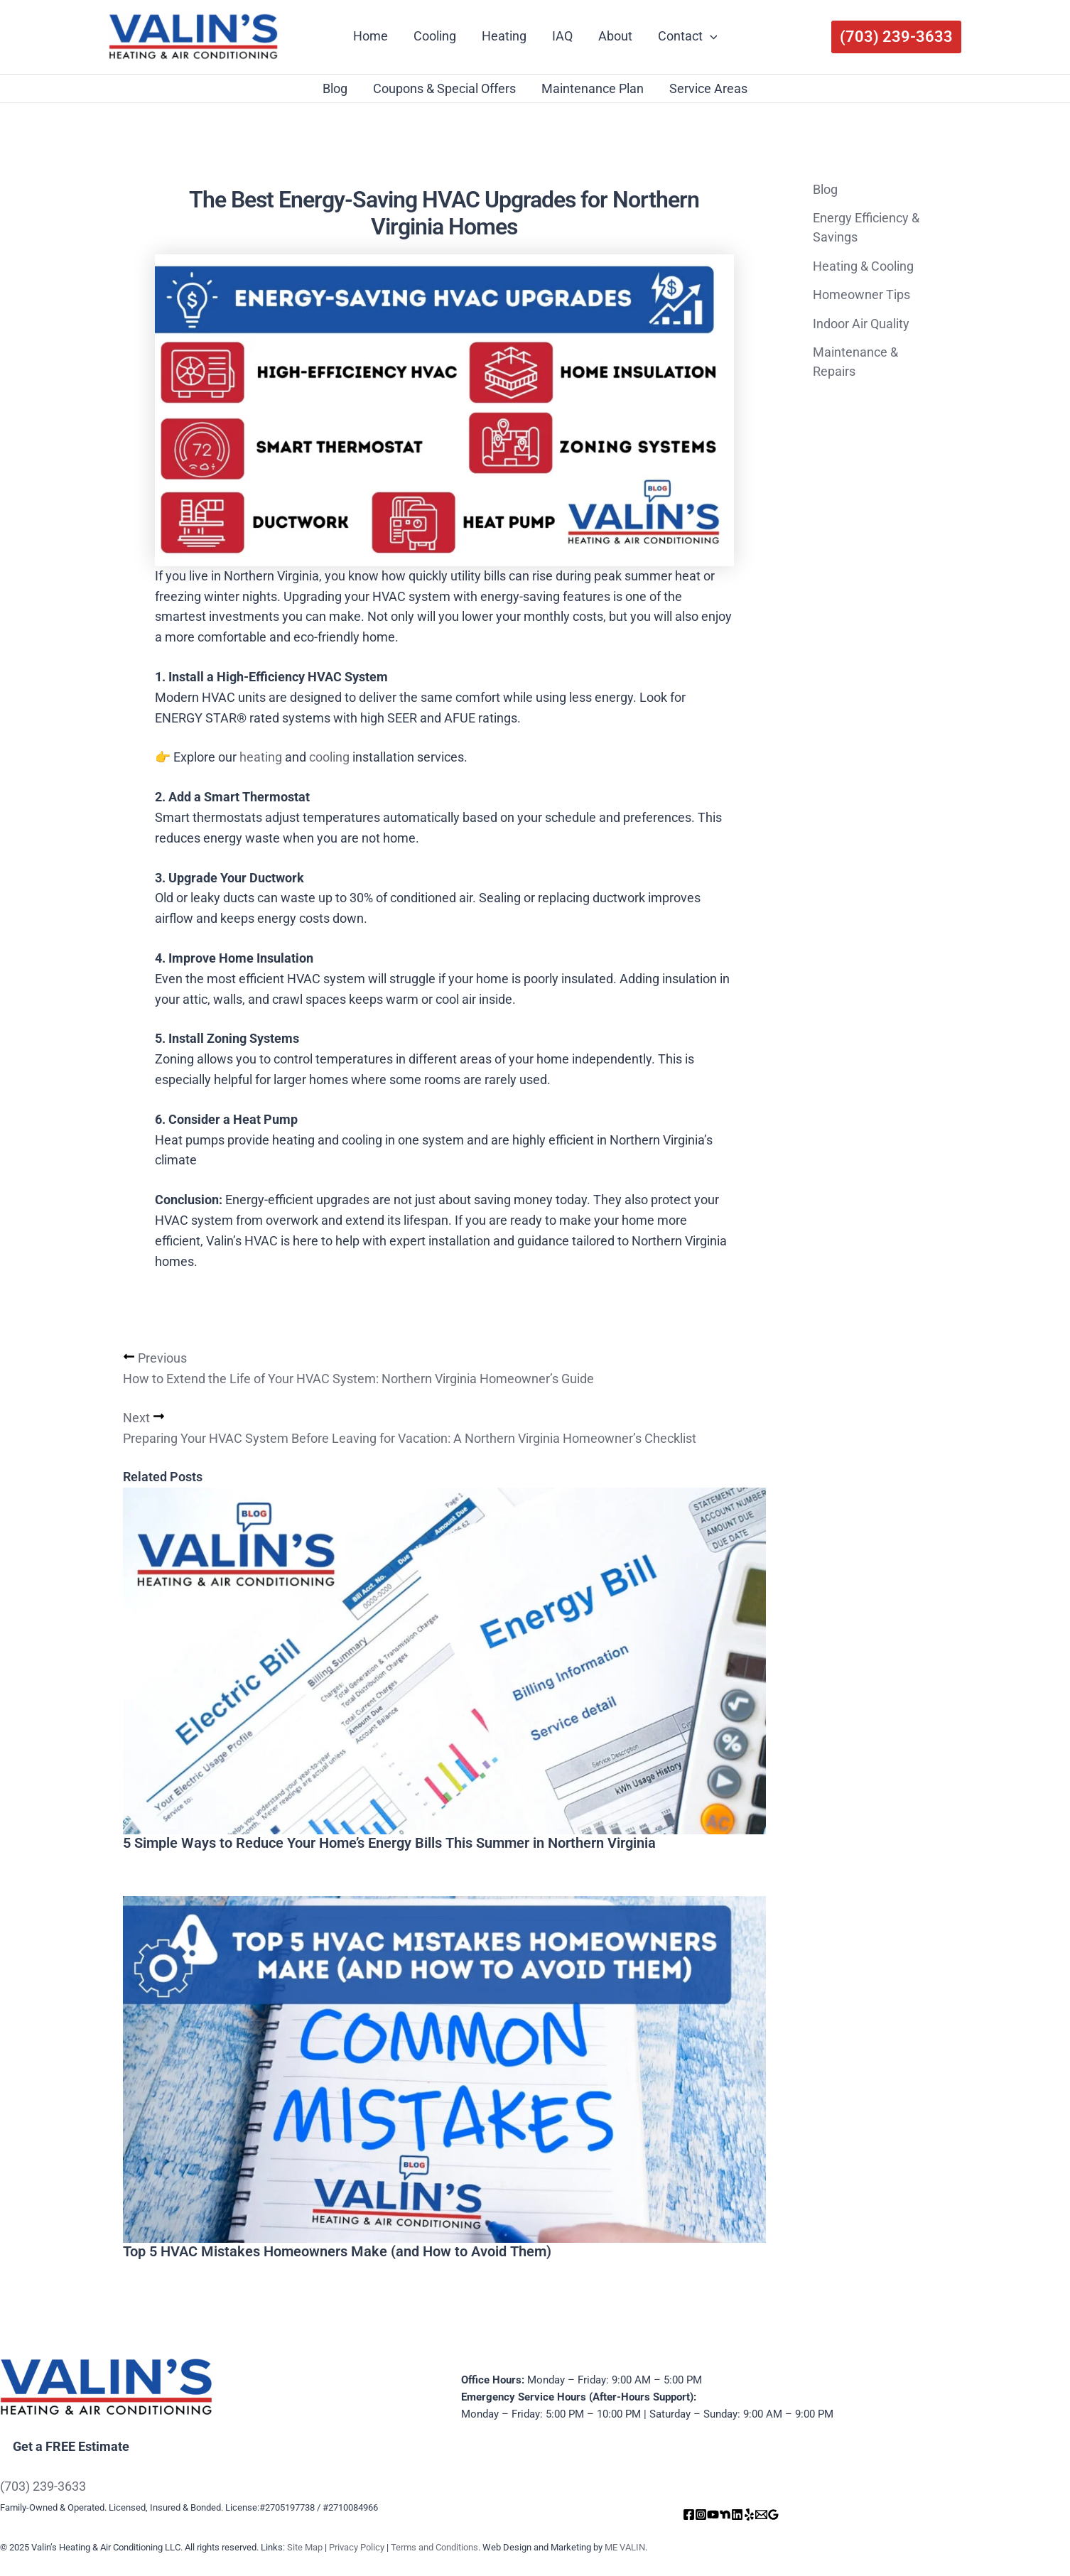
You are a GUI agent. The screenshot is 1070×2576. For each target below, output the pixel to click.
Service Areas (708, 88)
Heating (504, 35)
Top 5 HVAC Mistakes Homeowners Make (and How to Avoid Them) (337, 2252)
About (615, 35)
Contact (688, 36)
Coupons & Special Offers (444, 88)
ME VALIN (625, 2547)
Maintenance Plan (592, 88)
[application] (710, 36)
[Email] (761, 2515)
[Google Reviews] (773, 2515)
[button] (896, 37)
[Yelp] (749, 2515)
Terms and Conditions (434, 2547)
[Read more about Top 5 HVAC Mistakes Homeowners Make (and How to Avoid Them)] (444, 2069)
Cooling (435, 35)
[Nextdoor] (725, 2515)
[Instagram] (701, 2515)
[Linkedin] (737, 2515)
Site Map (305, 2547)
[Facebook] (689, 2515)
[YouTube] (713, 2515)
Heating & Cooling (863, 266)
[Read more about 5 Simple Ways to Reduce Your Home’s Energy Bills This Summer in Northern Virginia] (444, 1661)
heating (259, 756)
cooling (329, 756)
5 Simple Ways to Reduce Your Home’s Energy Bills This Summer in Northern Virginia (389, 1844)
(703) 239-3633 (43, 2486)
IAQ (562, 35)
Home (370, 35)
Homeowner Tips (861, 294)
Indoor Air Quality (861, 323)
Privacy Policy (356, 2547)
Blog (335, 88)
